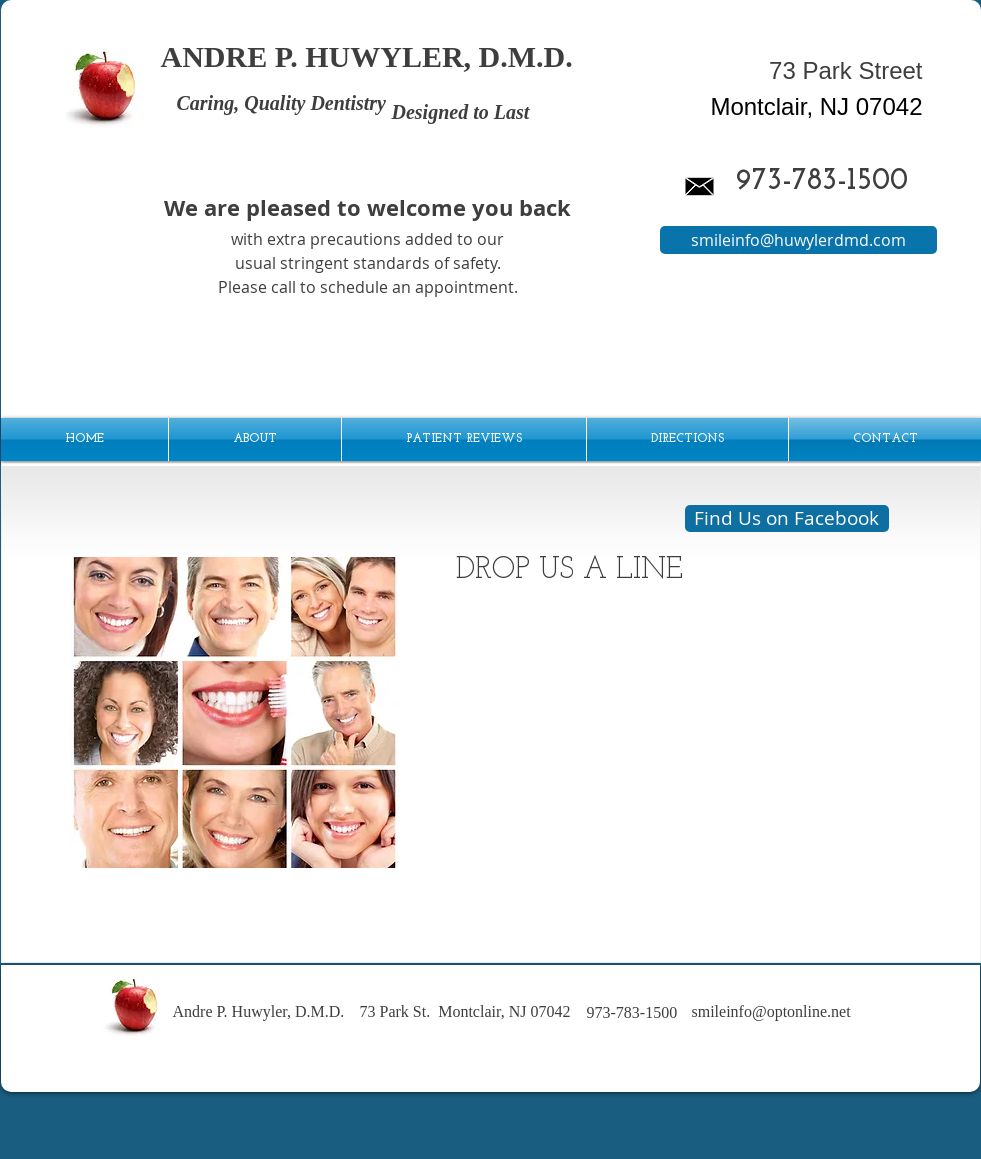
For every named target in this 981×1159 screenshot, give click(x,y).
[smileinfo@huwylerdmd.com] (798, 240)
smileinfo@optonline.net (771, 1011)
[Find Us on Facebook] (787, 518)
